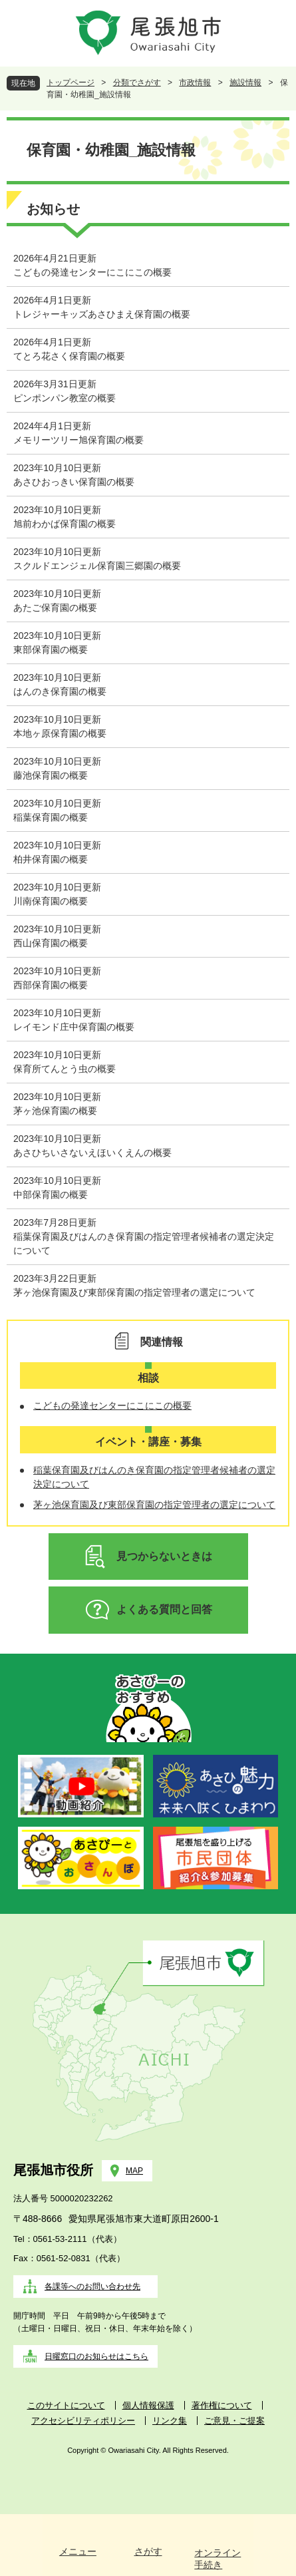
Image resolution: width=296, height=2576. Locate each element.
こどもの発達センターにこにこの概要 (92, 272)
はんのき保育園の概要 (59, 691)
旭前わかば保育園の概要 (64, 523)
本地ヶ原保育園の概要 (59, 733)
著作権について (222, 2405)
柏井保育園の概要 (50, 859)
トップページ (70, 82)
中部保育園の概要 (50, 1194)
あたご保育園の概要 (55, 607)
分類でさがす (137, 82)
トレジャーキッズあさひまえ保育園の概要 (101, 314)
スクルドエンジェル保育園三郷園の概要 (97, 565)
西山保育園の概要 (50, 943)
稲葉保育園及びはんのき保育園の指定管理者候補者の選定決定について (143, 1243)
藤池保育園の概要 (50, 775)
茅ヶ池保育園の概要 (55, 1110)
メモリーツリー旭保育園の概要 (78, 440)
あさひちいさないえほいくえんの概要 (92, 1152)
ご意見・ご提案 (234, 2421)
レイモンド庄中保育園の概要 (73, 1026)
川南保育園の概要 (50, 901)
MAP (134, 2170)
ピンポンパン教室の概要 (64, 398)
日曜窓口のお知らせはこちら (96, 2356)
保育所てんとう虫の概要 (64, 1068)
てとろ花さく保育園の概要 (69, 356)
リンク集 (169, 2421)
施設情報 (245, 82)
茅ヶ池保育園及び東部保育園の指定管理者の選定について (134, 1292)
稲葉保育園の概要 (50, 817)
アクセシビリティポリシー (83, 2421)
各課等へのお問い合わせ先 (92, 2286)
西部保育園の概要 (50, 985)
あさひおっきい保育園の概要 (73, 481)
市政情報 (195, 82)
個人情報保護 (148, 2405)
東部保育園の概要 (50, 649)
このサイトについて (66, 2405)
